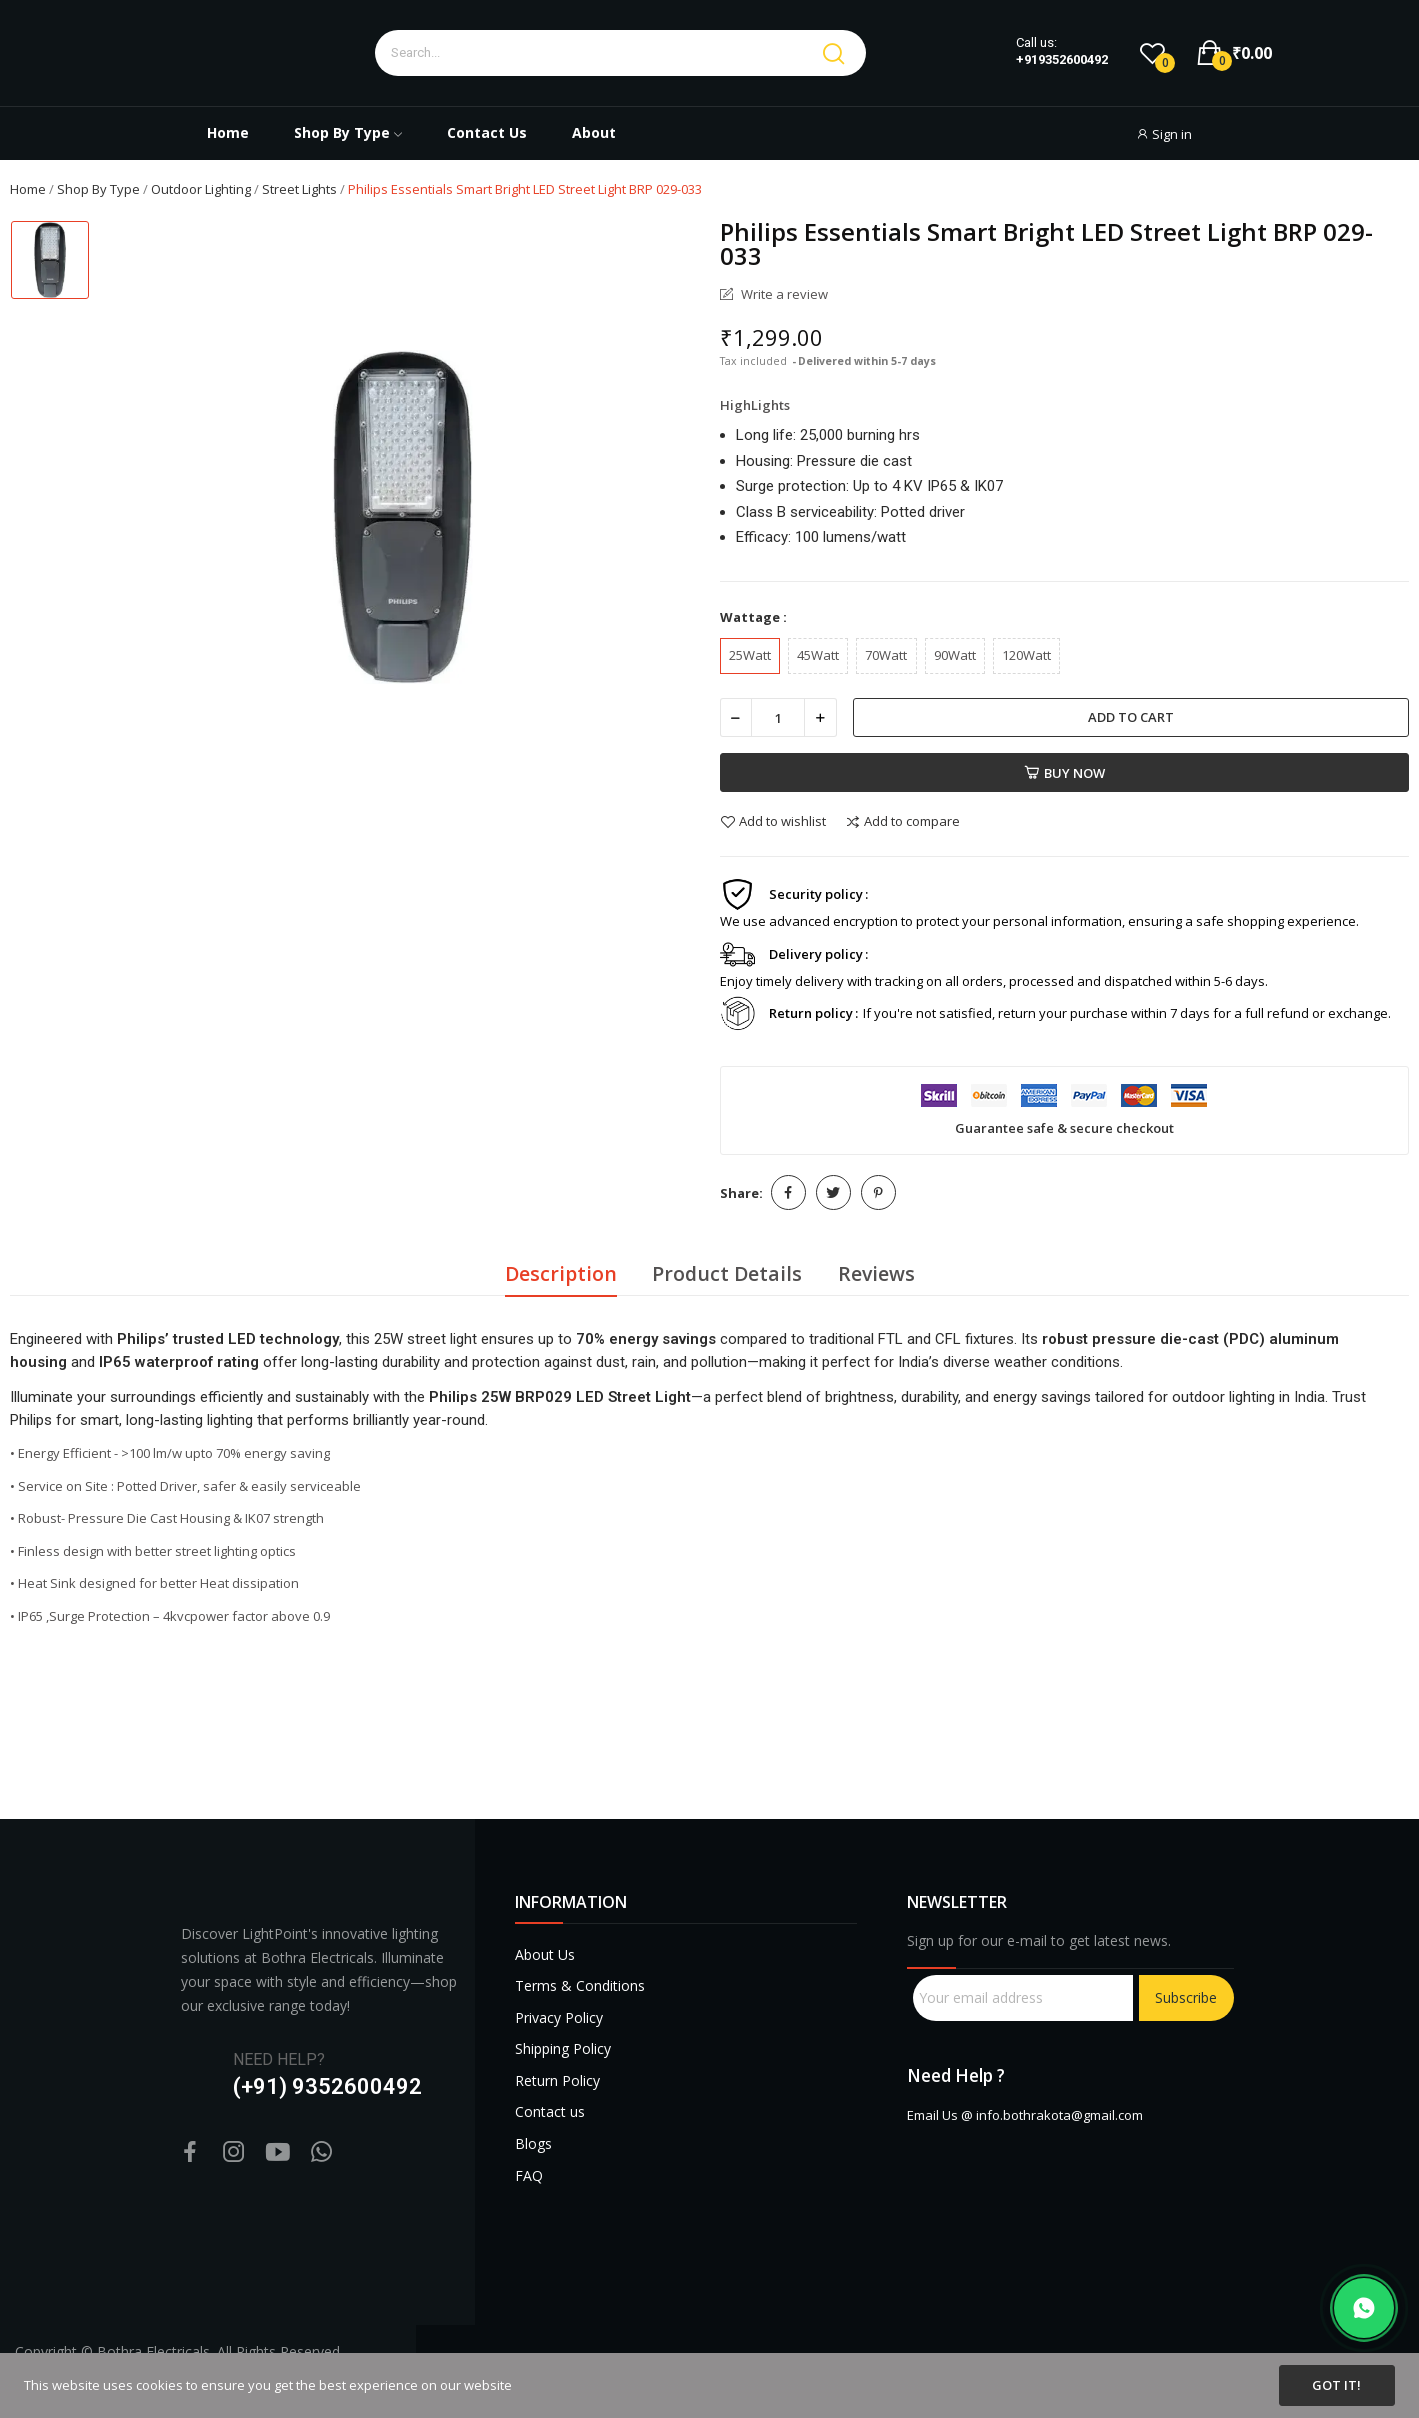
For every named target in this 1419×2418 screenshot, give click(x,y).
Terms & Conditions (580, 1985)
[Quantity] (778, 717)
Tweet (833, 1192)
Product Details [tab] (727, 1273)
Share (788, 1192)
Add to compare (902, 822)
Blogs (533, 2143)
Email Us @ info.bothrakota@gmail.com (1025, 2115)
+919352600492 (1062, 60)
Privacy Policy (559, 2017)
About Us (545, 1954)
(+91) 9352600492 (327, 2086)
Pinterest (878, 1192)
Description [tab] (561, 1273)
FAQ (529, 2175)
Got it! (1336, 2385)
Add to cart (1131, 717)
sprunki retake (914, 2299)
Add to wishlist (773, 822)
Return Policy (557, 2080)
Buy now (1064, 773)
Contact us (550, 2111)
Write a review (783, 294)
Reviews (876, 1273)
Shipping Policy (563, 2048)
